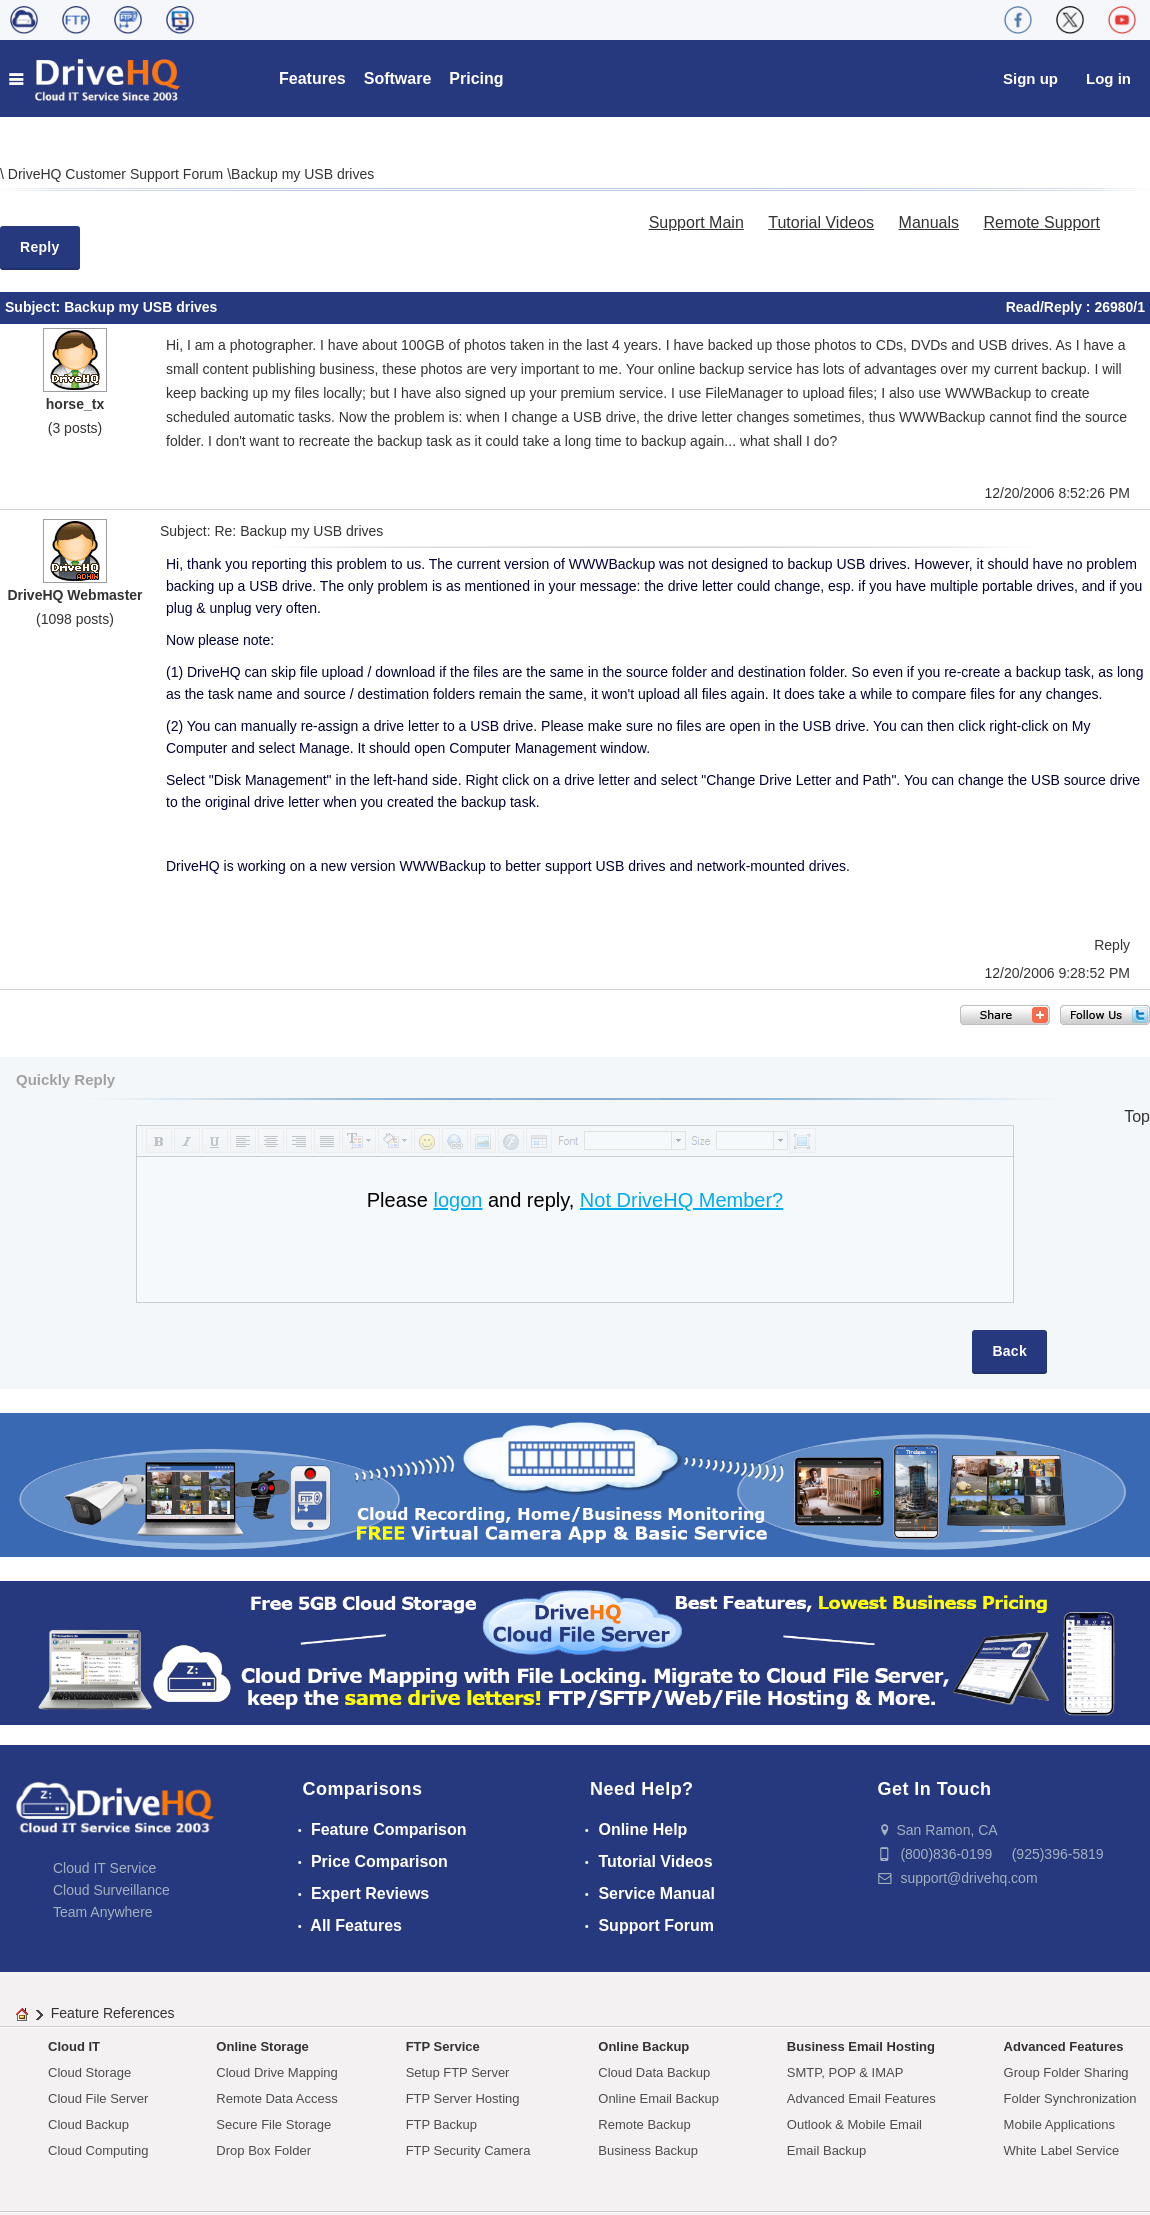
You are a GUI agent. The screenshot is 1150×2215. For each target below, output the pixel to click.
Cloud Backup (88, 2124)
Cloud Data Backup (654, 2072)
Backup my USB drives (302, 174)
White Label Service (1062, 2150)
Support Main (696, 222)
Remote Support (1041, 222)
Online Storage (262, 2046)
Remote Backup (644, 2124)
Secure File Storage (273, 2124)
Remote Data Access (276, 2098)
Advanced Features (1064, 2046)
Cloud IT (74, 2046)
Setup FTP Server (458, 2072)
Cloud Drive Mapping (276, 2072)
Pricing (476, 78)
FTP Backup (441, 2124)
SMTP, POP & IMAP (845, 2072)
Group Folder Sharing (1066, 2072)
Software (398, 78)
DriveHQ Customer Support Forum (117, 174)
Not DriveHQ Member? (681, 1200)
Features (312, 78)
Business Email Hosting (861, 2046)
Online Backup (643, 2046)
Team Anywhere (103, 1912)
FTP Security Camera (468, 2150)
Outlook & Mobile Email (854, 2124)
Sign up (1030, 78)
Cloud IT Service (104, 1868)
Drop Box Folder (263, 2150)
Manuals (929, 222)
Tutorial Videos (821, 222)
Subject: (34, 307)
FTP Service (443, 2046)
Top (1137, 1116)
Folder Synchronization (1070, 2098)
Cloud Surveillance (111, 1890)
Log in (1108, 78)
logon (457, 1200)
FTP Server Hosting (463, 2098)
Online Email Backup (658, 2098)
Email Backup (826, 2150)
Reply (40, 247)
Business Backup (648, 2150)
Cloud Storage (89, 2072)
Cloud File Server (98, 2098)
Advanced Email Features (861, 2098)
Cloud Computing (98, 2150)
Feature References (113, 2013)
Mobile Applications (1059, 2124)
